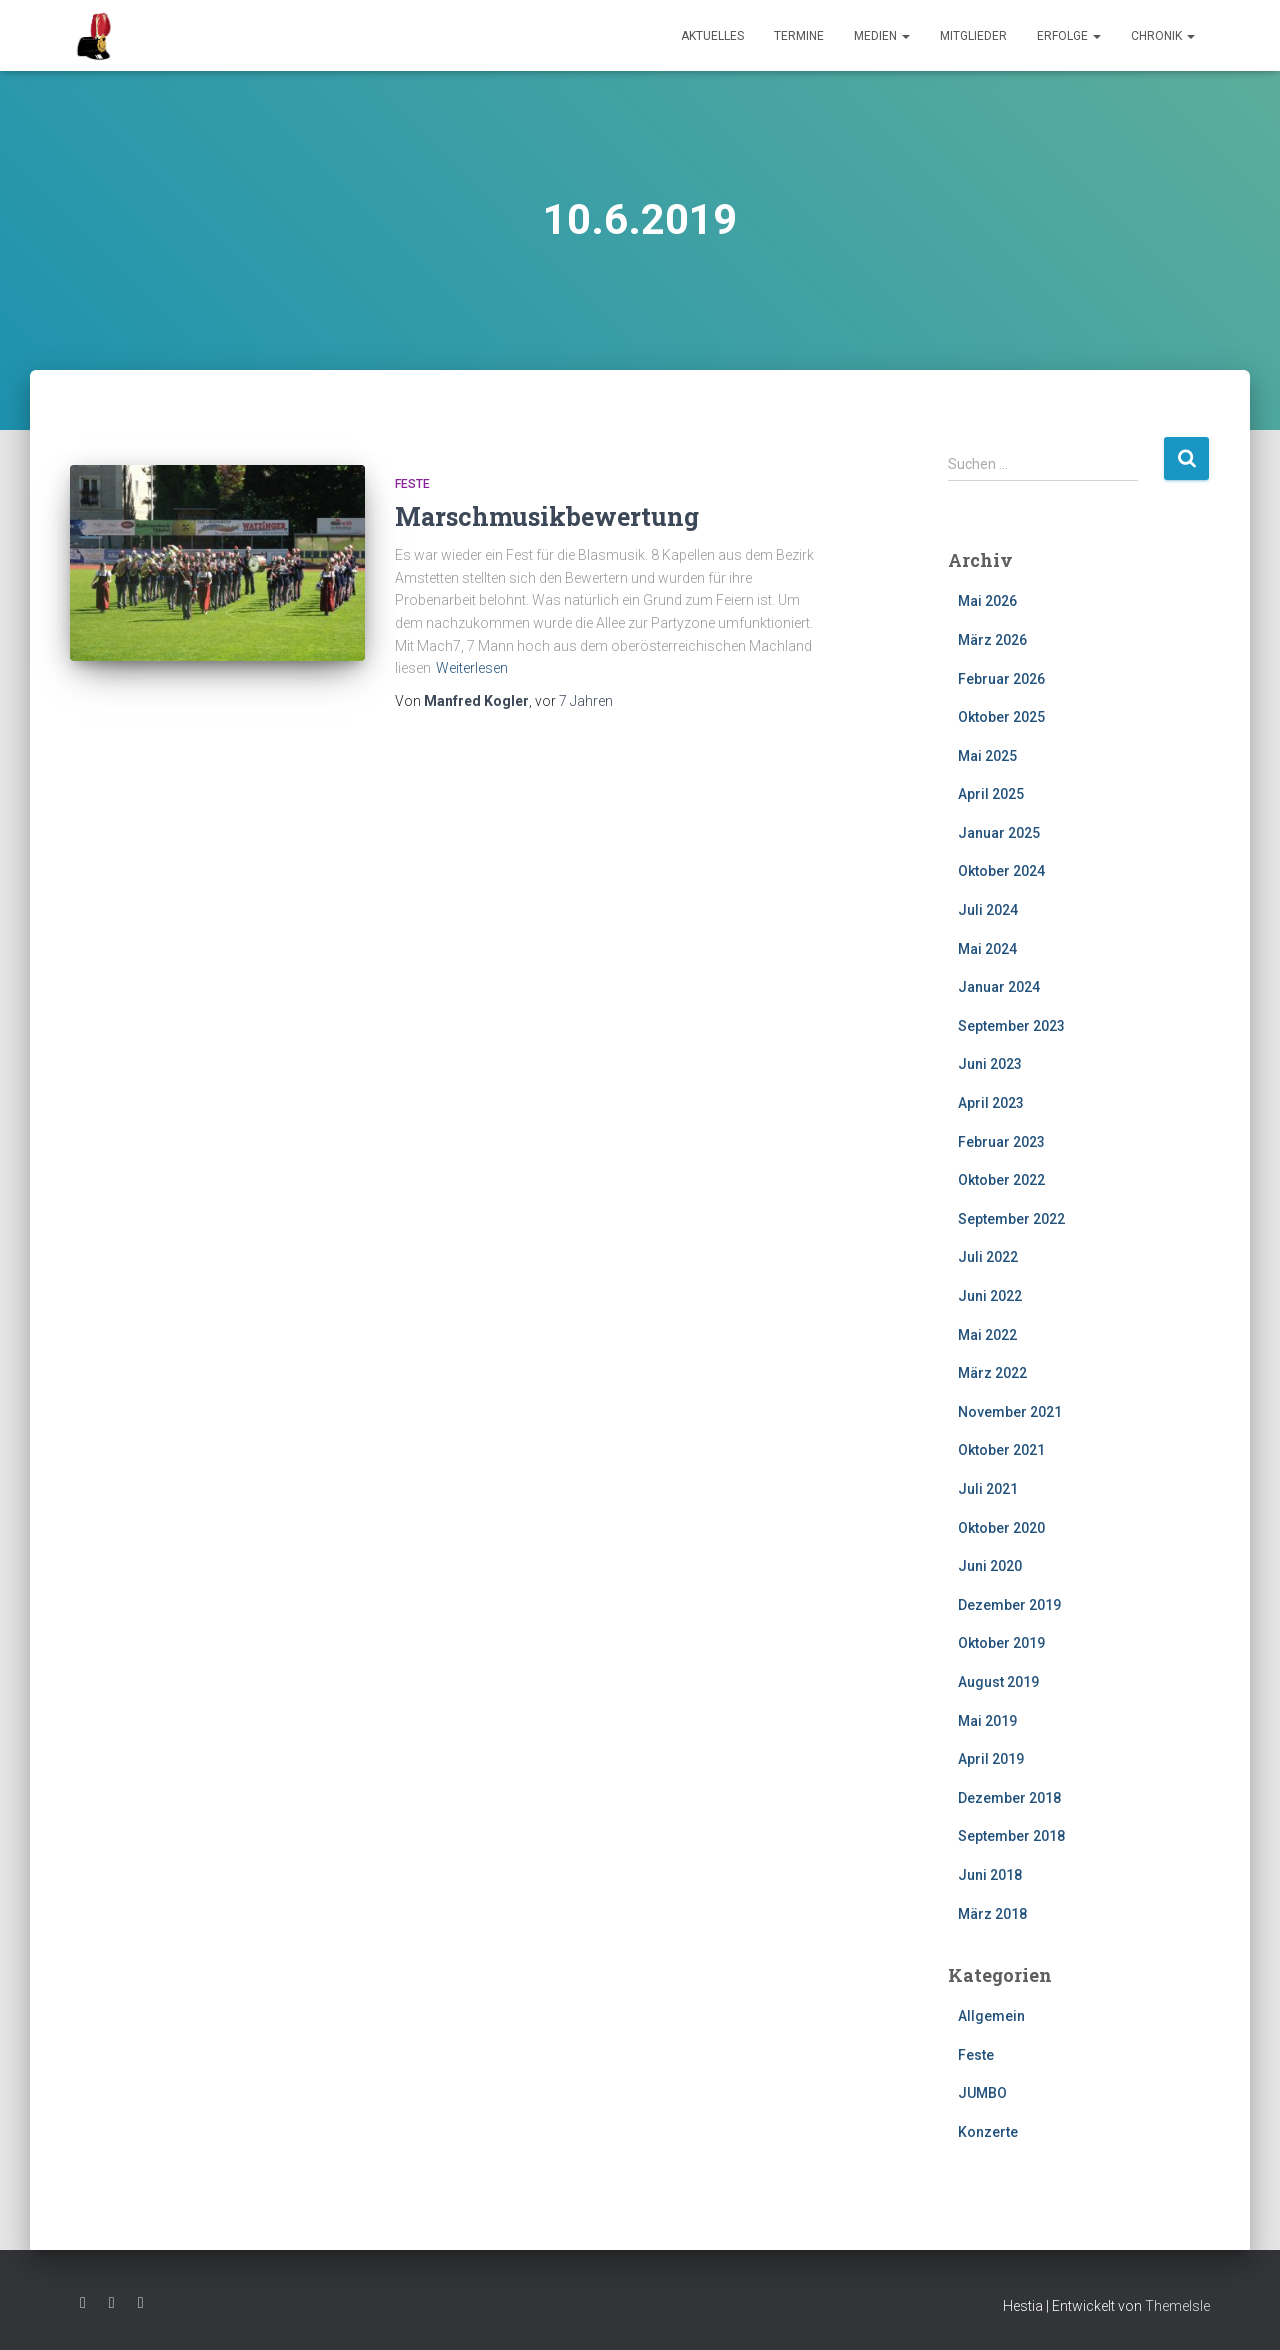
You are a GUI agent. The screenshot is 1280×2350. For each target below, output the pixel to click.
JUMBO (982, 2093)
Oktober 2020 (1001, 1528)
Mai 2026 (987, 601)
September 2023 (1011, 1026)
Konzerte (988, 2132)
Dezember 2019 (1009, 1605)
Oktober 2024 (1001, 871)
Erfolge (1069, 36)
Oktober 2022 (1001, 1180)
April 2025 (991, 794)
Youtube (141, 2303)
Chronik (1163, 36)
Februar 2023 (1001, 1142)
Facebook (83, 2303)
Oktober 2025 (1001, 717)
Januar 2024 (999, 987)
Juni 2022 (990, 1296)
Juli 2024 (988, 910)
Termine (799, 36)
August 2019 (998, 1682)
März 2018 (992, 1914)
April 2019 (991, 1759)
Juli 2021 (988, 1489)
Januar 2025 (999, 833)
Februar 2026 (1001, 679)
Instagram (112, 2303)
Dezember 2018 (1009, 1798)
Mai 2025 (987, 756)
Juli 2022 (988, 1257)
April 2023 (991, 1103)
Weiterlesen (472, 668)
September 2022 (1011, 1219)
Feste (412, 484)
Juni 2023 (990, 1064)
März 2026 (992, 640)
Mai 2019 (987, 1721)
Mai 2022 (987, 1335)
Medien (882, 36)
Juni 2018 (990, 1875)
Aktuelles (712, 36)
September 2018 (1011, 1836)
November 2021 (1010, 1412)
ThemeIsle (1177, 2306)
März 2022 (992, 1373)
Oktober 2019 (1001, 1643)
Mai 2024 (987, 949)
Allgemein (991, 2016)
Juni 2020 (990, 1566)
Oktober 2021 (1001, 1450)
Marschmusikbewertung (547, 516)
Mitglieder (973, 36)
